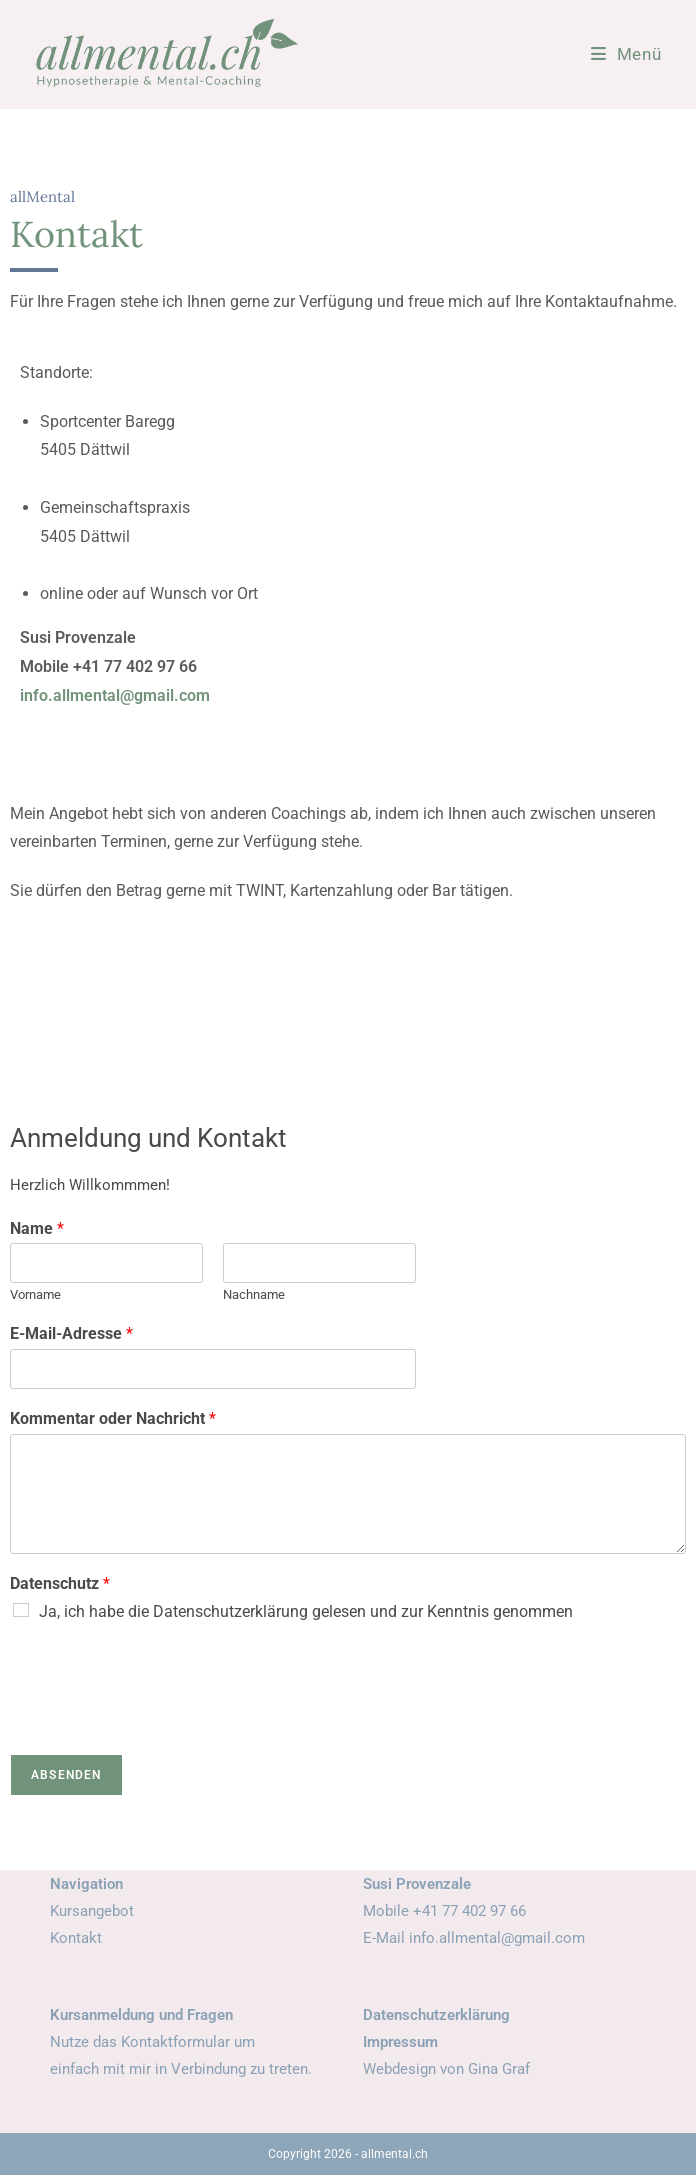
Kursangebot (92, 1911)
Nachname (254, 1294)
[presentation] (162, 1721)
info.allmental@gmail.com (115, 695)
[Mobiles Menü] (626, 54)
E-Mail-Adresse (71, 1333)
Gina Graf (499, 2069)
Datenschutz (60, 1583)
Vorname (35, 1294)
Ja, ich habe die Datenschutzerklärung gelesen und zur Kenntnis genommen (306, 1611)
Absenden (66, 1775)
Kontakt (76, 1938)
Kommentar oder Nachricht (113, 1418)
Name (37, 1228)
